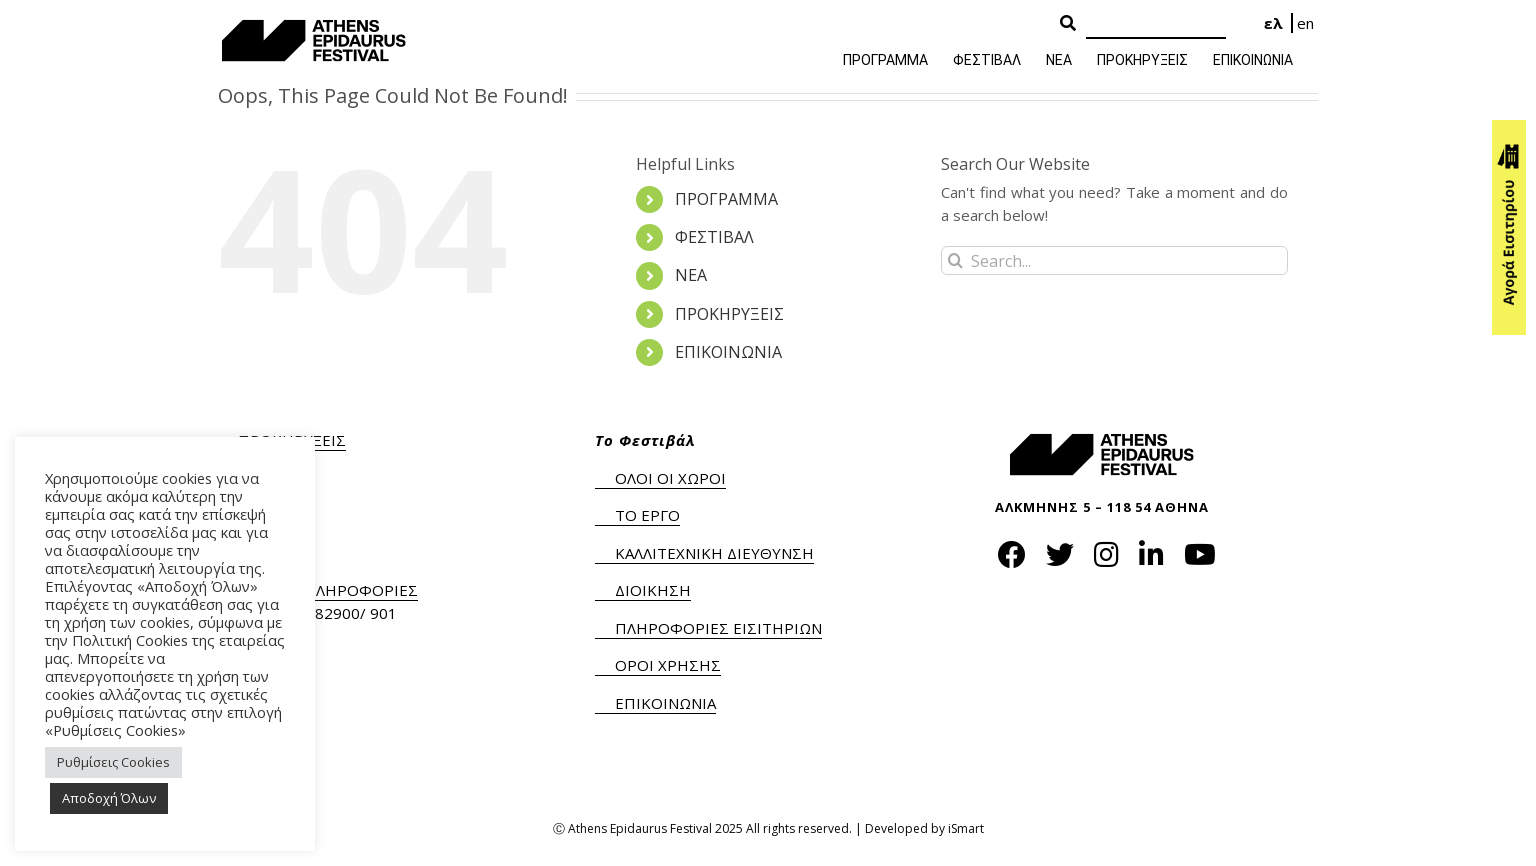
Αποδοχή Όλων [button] (109, 798)
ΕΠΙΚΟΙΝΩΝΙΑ (728, 352)
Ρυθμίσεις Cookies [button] (113, 762)
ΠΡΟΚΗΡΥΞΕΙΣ (729, 314)
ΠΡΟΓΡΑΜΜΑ (726, 199)
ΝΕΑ (691, 275)
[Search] (1156, 24)
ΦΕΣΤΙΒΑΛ (714, 237)
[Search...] (1114, 260)
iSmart (966, 828)
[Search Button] (1068, 24)
